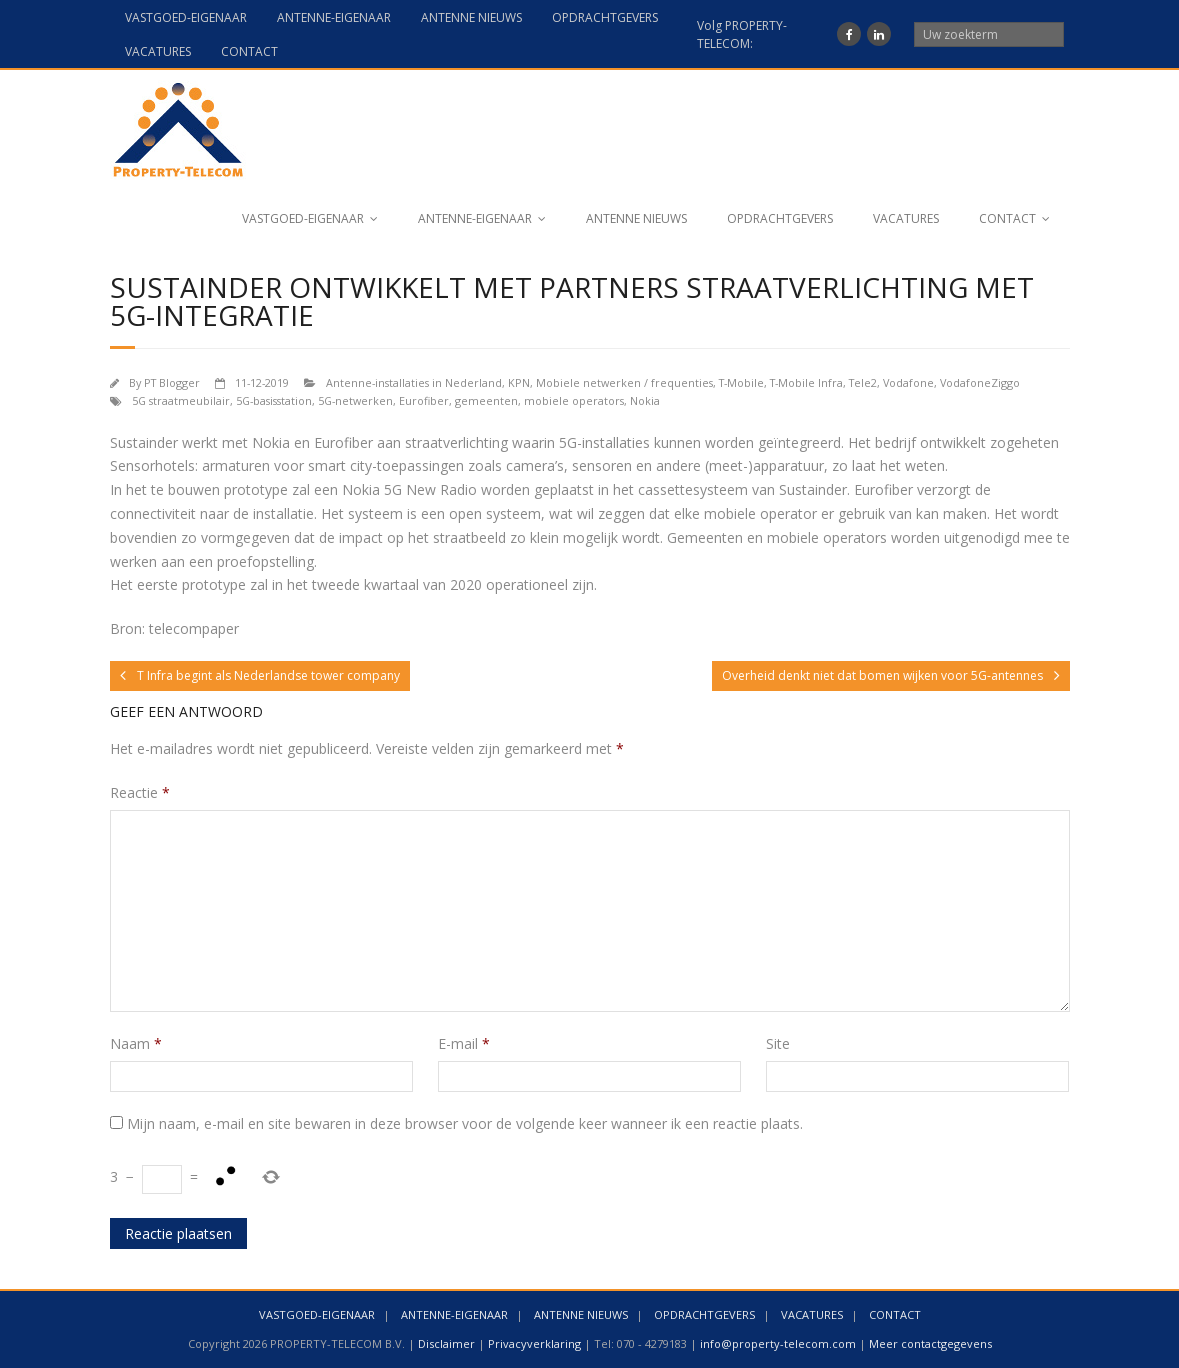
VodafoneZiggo (980, 382)
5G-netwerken (355, 400)
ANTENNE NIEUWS (471, 17)
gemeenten (486, 400)
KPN (519, 382)
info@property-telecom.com (778, 1343)
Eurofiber (424, 400)
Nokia (645, 400)
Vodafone (908, 382)
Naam (136, 1043)
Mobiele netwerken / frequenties (624, 382)
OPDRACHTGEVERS (605, 17)
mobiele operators (574, 400)
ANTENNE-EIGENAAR (334, 17)
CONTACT (249, 51)
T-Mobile (741, 382)
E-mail (464, 1043)
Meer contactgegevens (930, 1343)
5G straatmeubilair (181, 400)
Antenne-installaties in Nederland (414, 382)
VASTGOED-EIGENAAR (186, 17)
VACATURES (158, 51)
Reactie (140, 792)
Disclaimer (446, 1343)
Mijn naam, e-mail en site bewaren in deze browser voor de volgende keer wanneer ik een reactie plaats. (465, 1123)
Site (778, 1043)
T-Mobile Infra (806, 382)
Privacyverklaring (534, 1343)
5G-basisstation (274, 400)
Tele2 (863, 382)
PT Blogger (172, 382)
